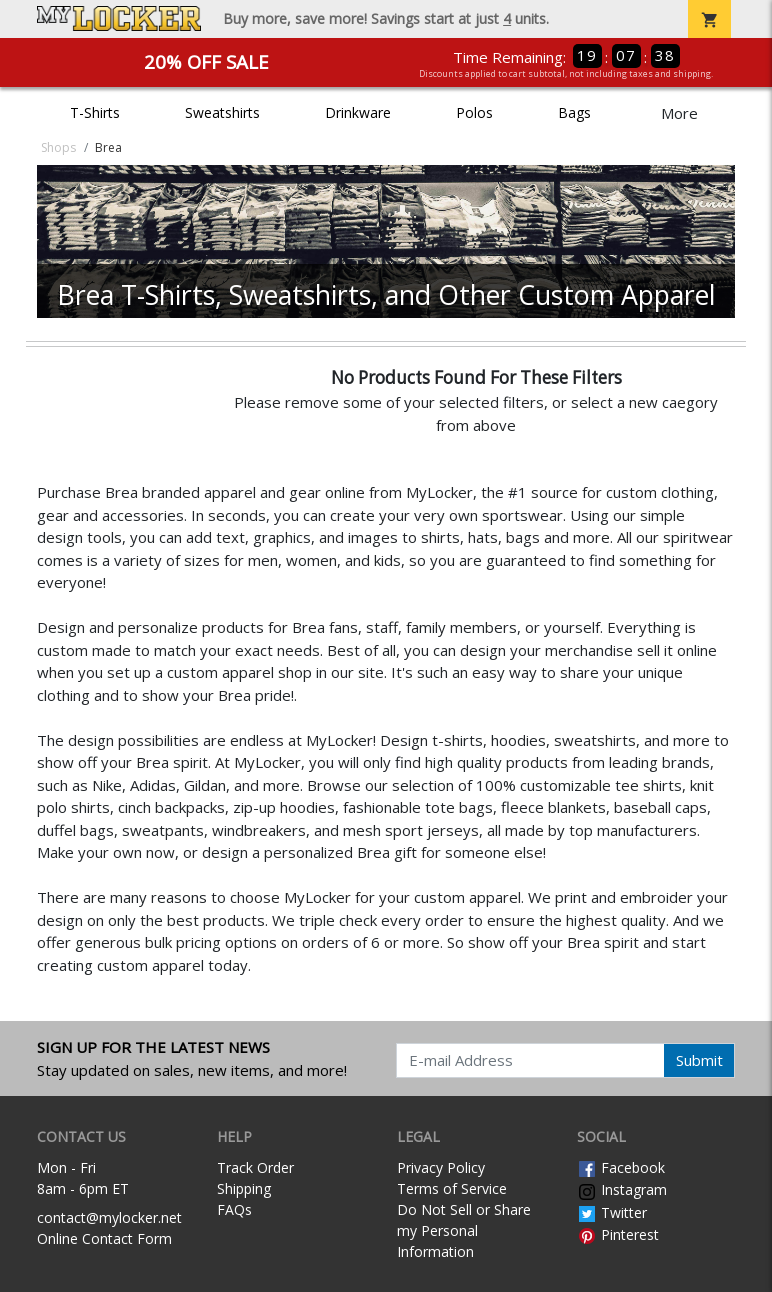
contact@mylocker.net (109, 1217)
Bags (574, 112)
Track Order (255, 1167)
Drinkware (358, 112)
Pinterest (618, 1234)
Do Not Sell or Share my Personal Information (464, 1230)
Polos (474, 112)
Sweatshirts (222, 112)
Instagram (622, 1189)
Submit (699, 1060)
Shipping (244, 1188)
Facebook (621, 1167)
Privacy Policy (441, 1167)
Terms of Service (452, 1188)
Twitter (612, 1212)
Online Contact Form (104, 1238)
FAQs (234, 1209)
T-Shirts (95, 112)
